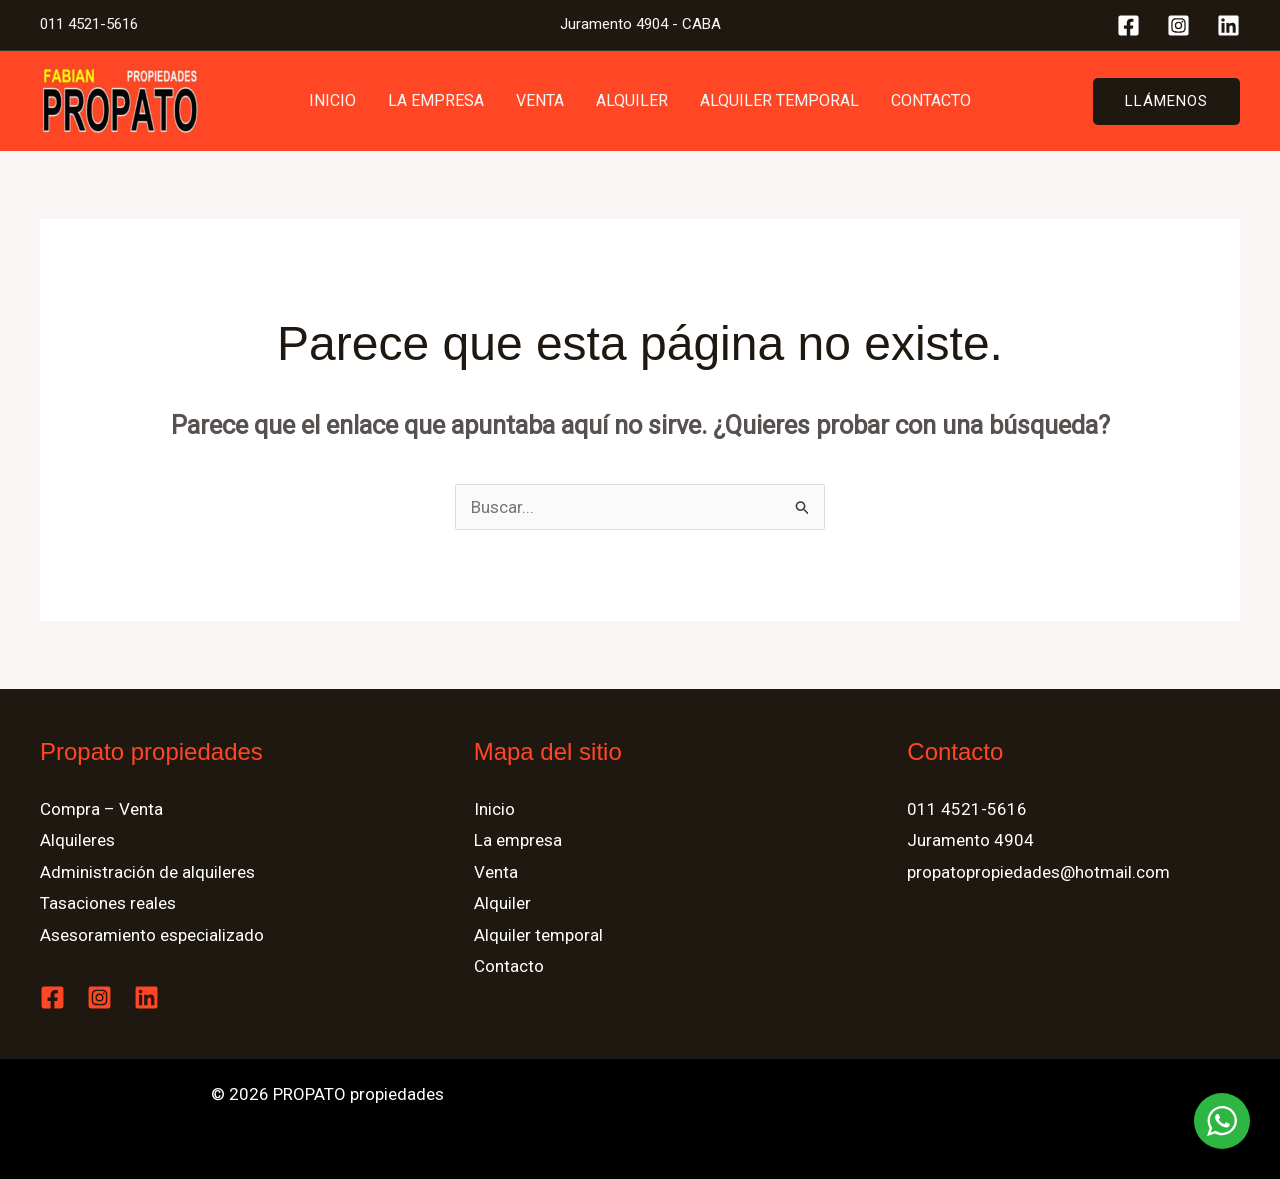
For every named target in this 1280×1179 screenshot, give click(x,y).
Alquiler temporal (779, 100)
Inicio (332, 100)
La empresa (436, 100)
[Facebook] (1128, 25)
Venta (540, 100)
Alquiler (632, 100)
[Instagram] (1178, 25)
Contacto (931, 100)
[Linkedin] (1228, 25)
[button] (1166, 101)
